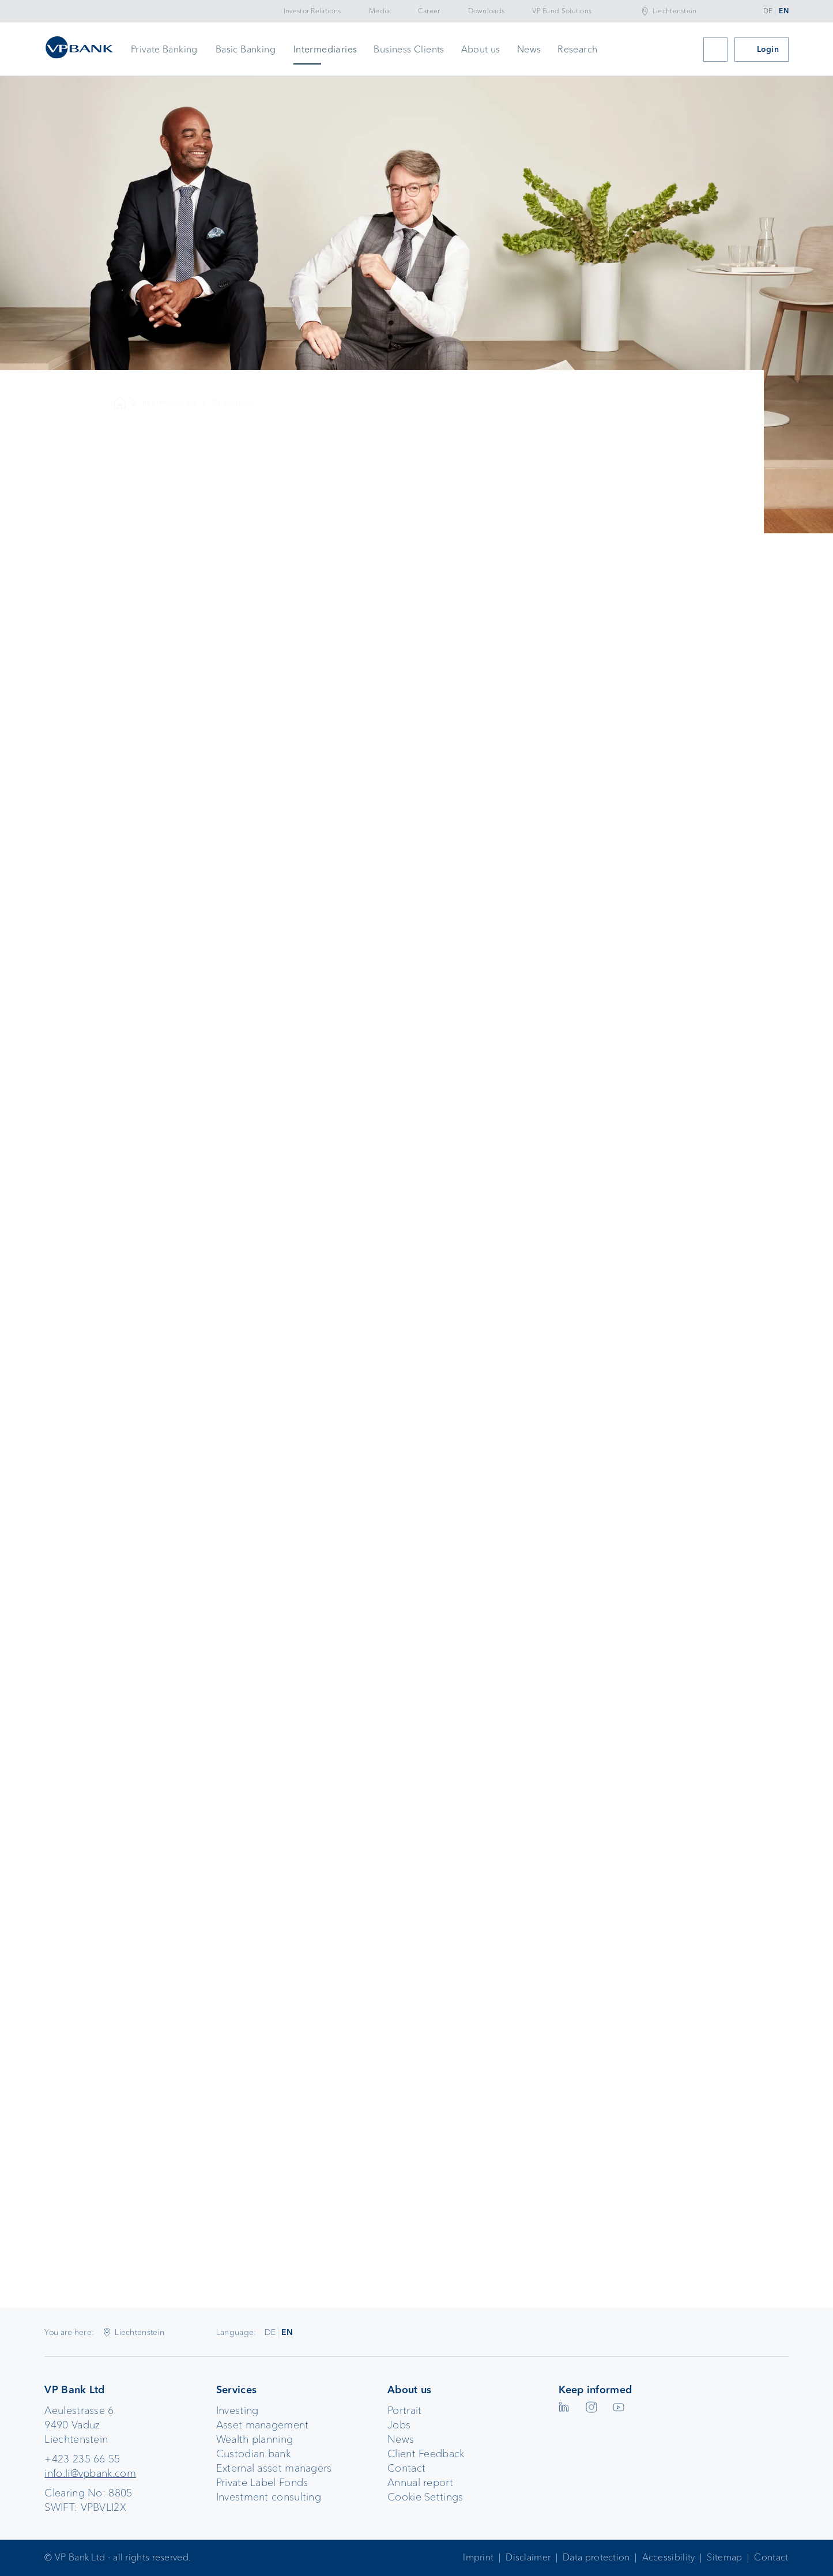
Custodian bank (253, 2453)
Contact (406, 2468)
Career (429, 11)
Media (379, 11)
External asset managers (274, 2468)
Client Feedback (426, 2453)
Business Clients (409, 49)
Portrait (404, 2410)
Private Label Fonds (262, 2482)
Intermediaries (325, 49)
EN (784, 11)
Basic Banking (246, 49)
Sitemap (724, 2557)
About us (480, 49)
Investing (237, 2410)
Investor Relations (312, 11)
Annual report (420, 2482)
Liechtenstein (675, 11)
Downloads (486, 11)
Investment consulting (268, 2497)
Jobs (398, 2425)
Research (577, 49)
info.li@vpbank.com (89, 2473)
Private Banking (164, 49)
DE (768, 11)
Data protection (596, 2557)
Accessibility (668, 2557)
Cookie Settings (425, 2497)
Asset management (262, 2425)
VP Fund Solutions (561, 11)
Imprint (478, 2557)
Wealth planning (254, 2439)
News (529, 49)
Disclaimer (528, 2557)
